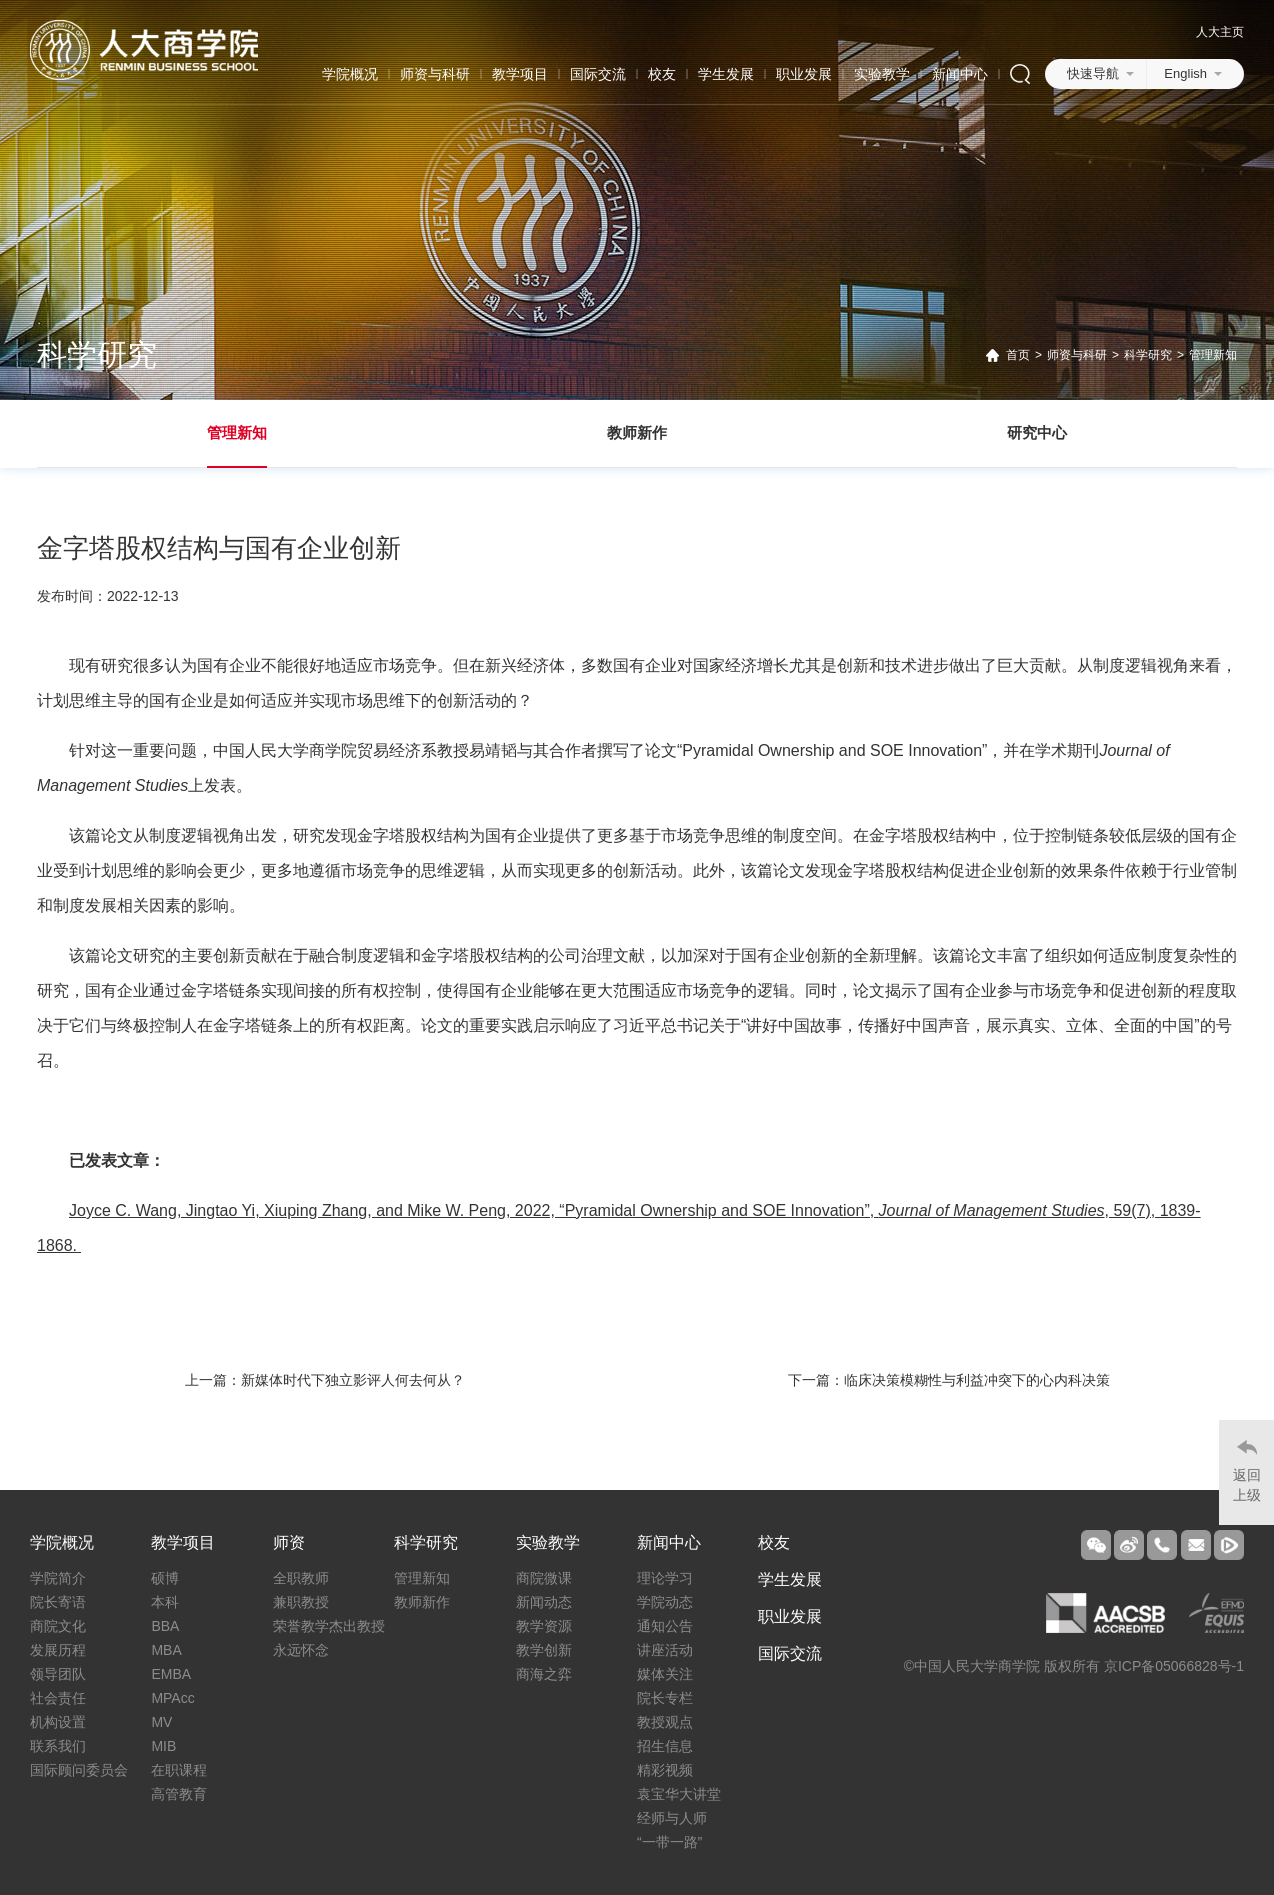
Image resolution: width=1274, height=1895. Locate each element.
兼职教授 (301, 1602)
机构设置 (58, 1722)
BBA (165, 1626)
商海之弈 (544, 1674)
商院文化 (58, 1626)
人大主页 (1220, 32)
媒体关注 (665, 1674)
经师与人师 (672, 1818)
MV (161, 1722)
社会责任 (58, 1698)
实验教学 (882, 74)
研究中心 (1037, 432)
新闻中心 (960, 74)
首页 (1018, 355)
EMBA (171, 1674)
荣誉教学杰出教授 (329, 1626)
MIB (163, 1746)
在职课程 (179, 1770)
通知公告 (665, 1626)
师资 (289, 1542)
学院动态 (665, 1602)
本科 (165, 1602)
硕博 (165, 1578)
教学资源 (544, 1626)
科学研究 (1148, 355)
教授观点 (665, 1722)
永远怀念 (301, 1650)
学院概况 (350, 74)
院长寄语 (58, 1602)
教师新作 (637, 432)
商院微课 (544, 1578)
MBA (166, 1650)
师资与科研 (435, 74)
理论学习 (665, 1578)
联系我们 (58, 1746)
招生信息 (665, 1746)
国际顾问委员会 (79, 1770)
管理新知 (1213, 355)
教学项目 (520, 74)
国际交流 (598, 74)
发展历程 (58, 1650)
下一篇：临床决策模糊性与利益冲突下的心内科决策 (949, 1380)
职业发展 (804, 74)
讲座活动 (665, 1650)
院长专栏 (665, 1698)
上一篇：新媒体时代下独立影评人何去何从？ (325, 1380)
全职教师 (301, 1578)
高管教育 (179, 1794)
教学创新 (544, 1650)
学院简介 (58, 1578)
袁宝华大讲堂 (679, 1794)
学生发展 (726, 74)
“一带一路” (669, 1842)
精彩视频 (665, 1770)
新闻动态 (544, 1602)
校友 (662, 74)
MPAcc (172, 1698)
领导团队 (58, 1674)
